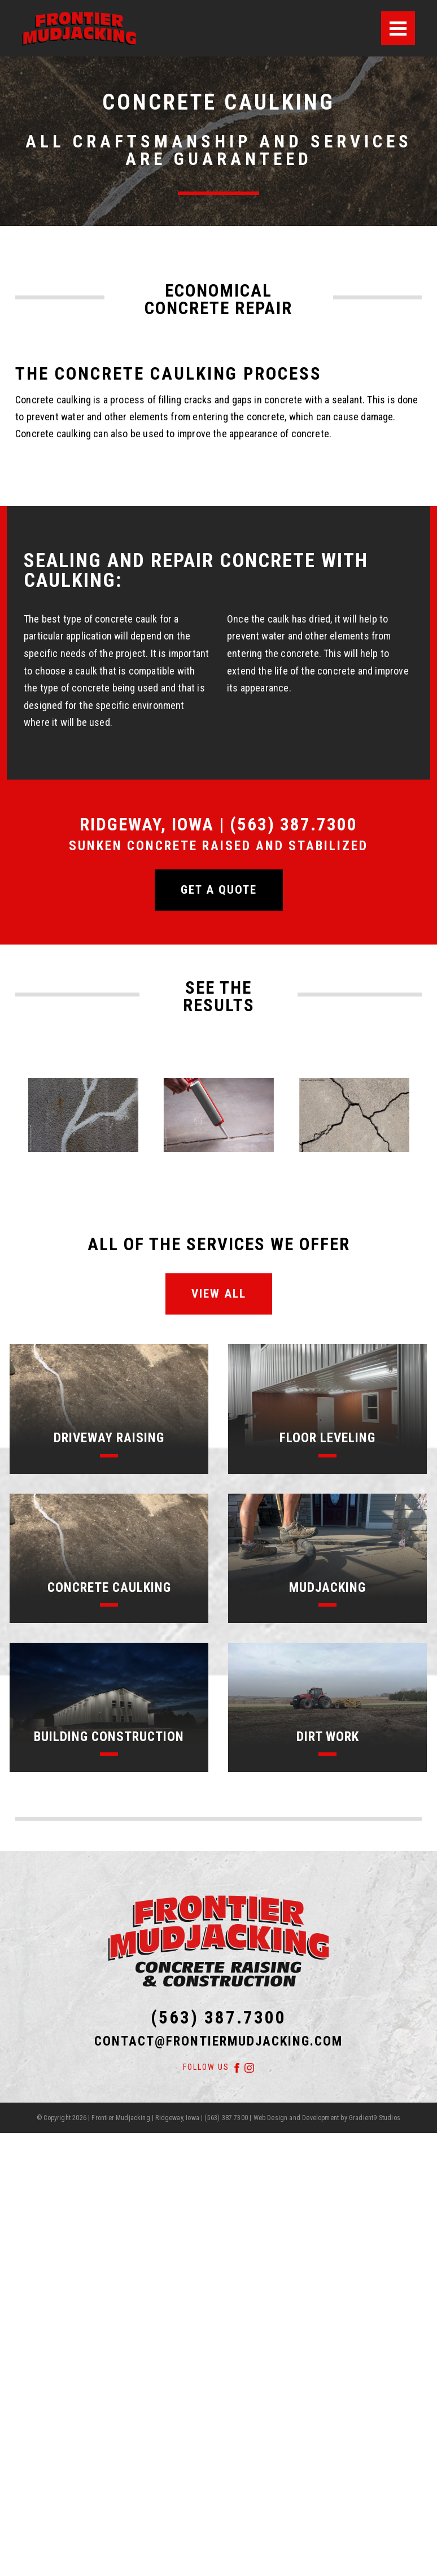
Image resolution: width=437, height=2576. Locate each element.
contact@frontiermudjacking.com (218, 2041)
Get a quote (219, 890)
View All (218, 1293)
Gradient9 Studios (374, 2118)
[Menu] (398, 28)
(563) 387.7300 (218, 2017)
